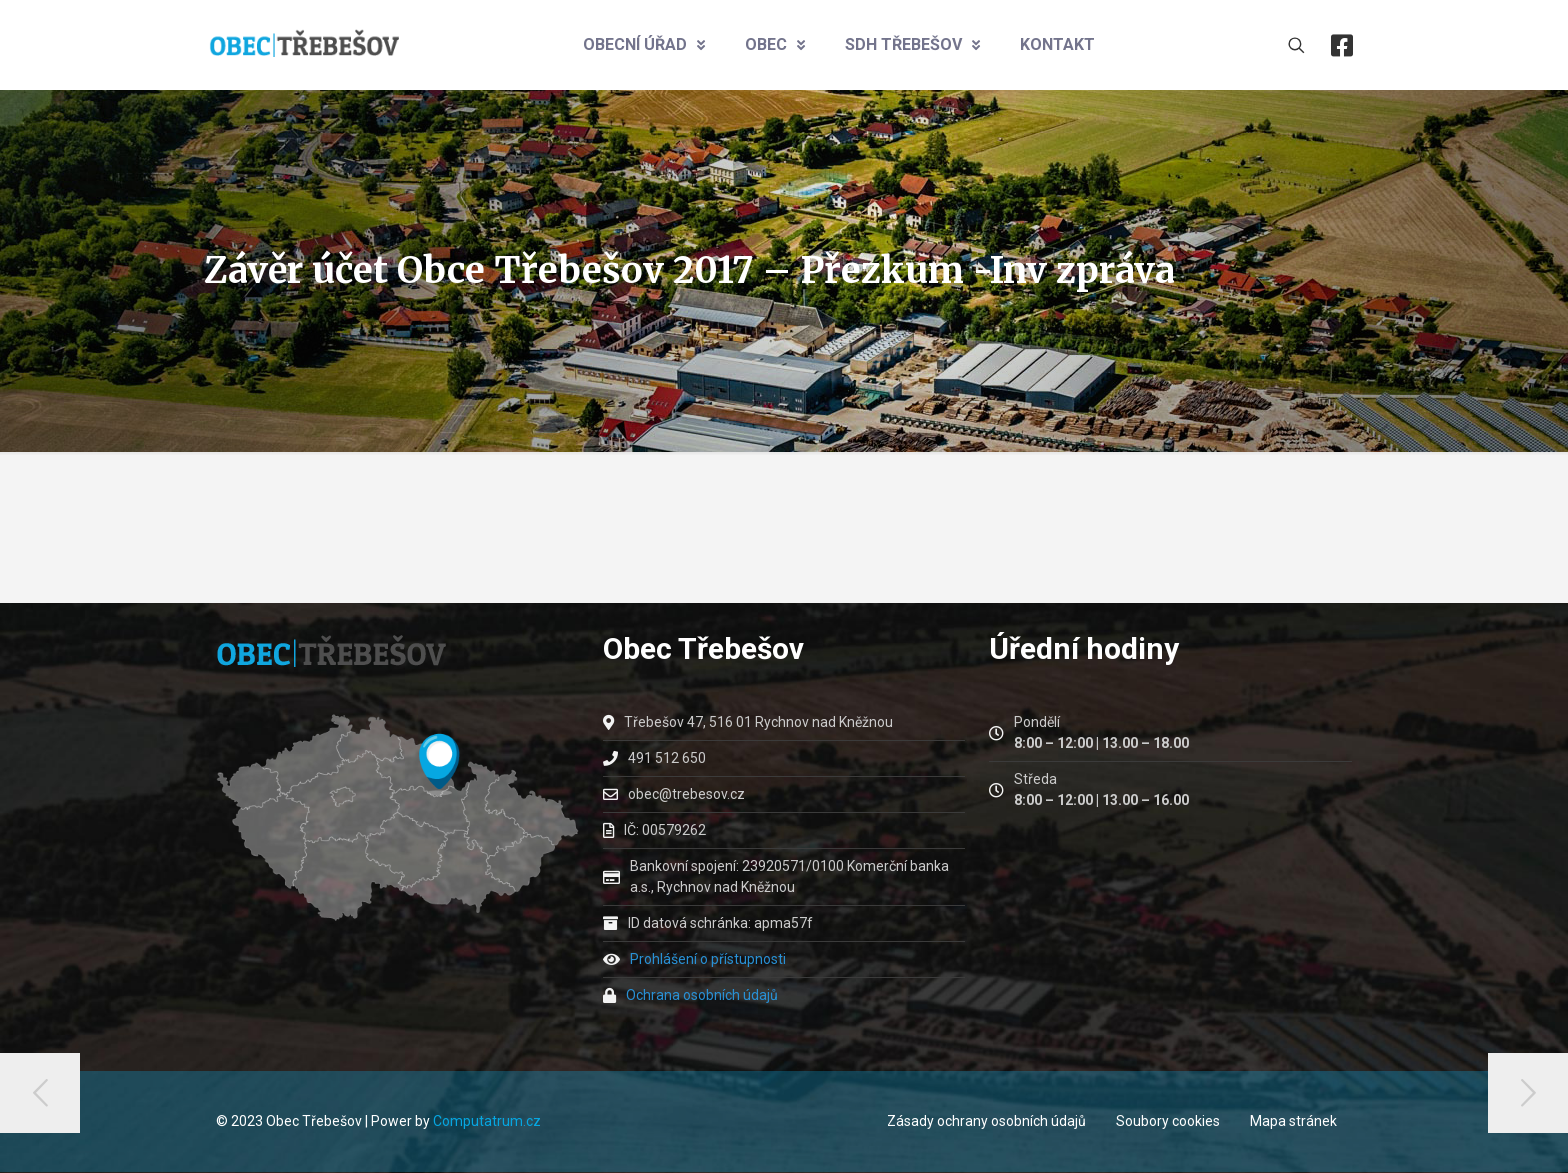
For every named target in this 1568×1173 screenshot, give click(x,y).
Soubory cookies (1168, 1121)
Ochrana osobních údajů (702, 995)
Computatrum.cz (487, 1121)
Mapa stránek (1293, 1121)
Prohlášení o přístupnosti (708, 959)
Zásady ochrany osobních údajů (986, 1121)
